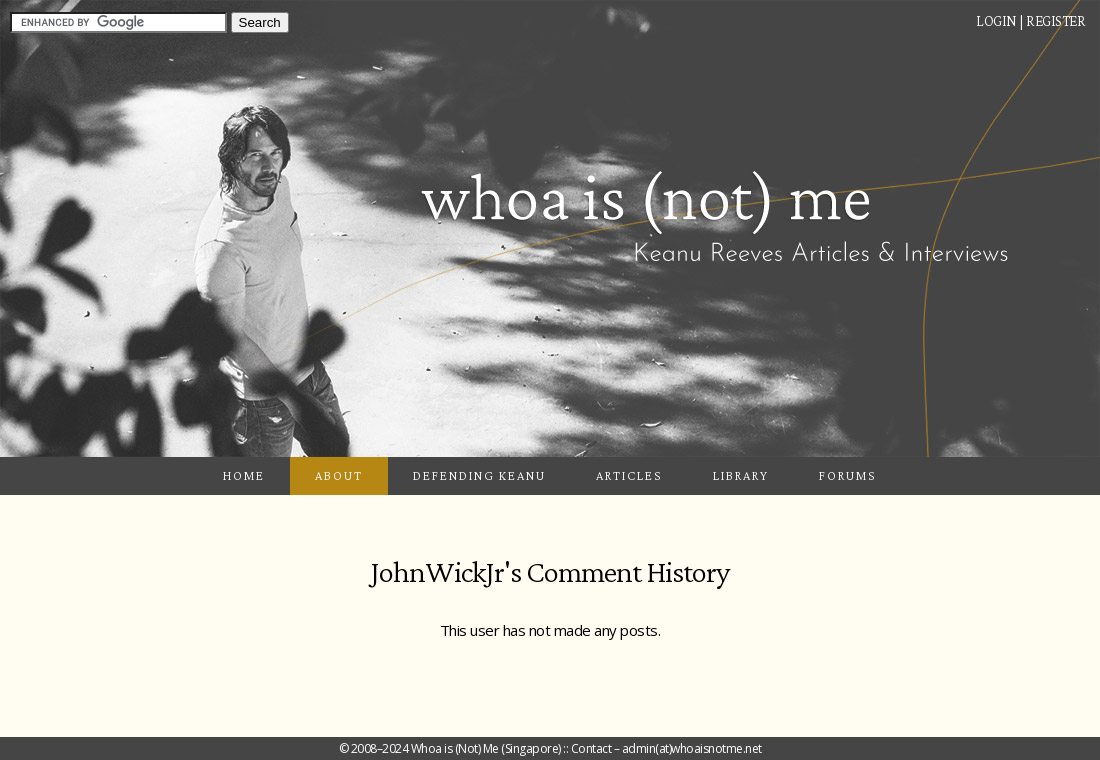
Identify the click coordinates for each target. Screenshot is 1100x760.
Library (741, 475)
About (339, 475)
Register (1055, 21)
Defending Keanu (479, 475)
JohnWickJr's (446, 571)
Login (996, 21)
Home (244, 475)
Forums (848, 475)
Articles (629, 475)
